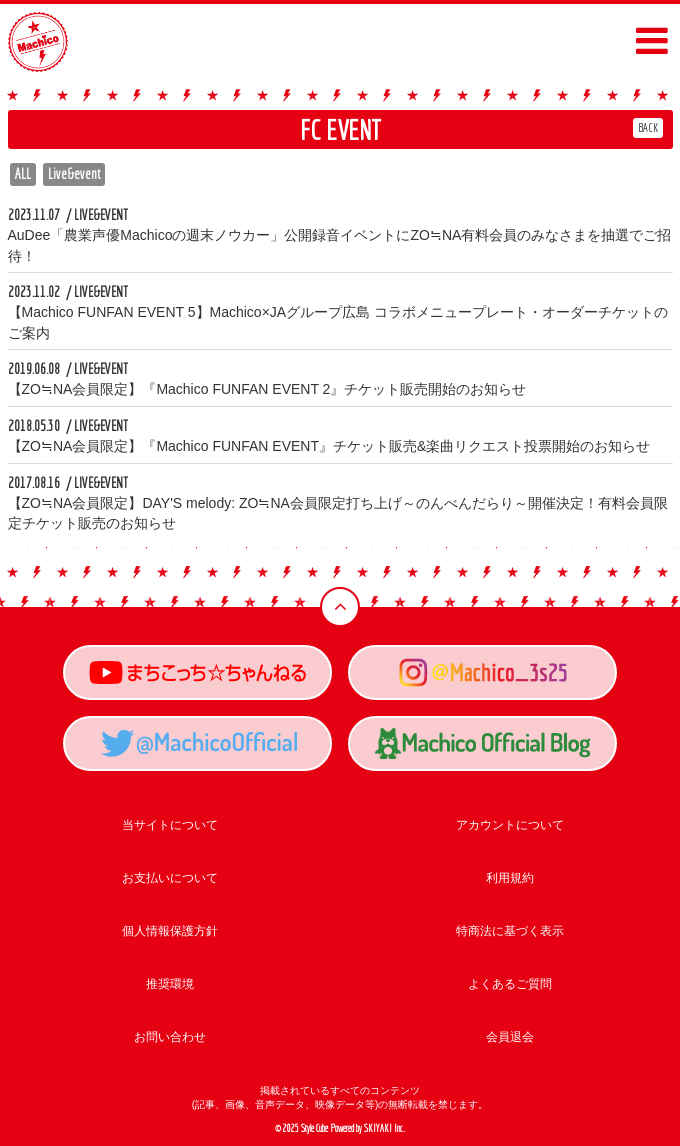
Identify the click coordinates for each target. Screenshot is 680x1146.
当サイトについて (170, 825)
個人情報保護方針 (170, 931)
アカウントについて (510, 825)
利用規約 (510, 878)
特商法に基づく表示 (510, 931)
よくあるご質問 (510, 984)
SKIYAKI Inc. (384, 1128)
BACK (648, 127)
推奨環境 (170, 984)
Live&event (74, 174)
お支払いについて (170, 878)
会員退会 (510, 1037)
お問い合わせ (170, 1037)
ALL (23, 174)
